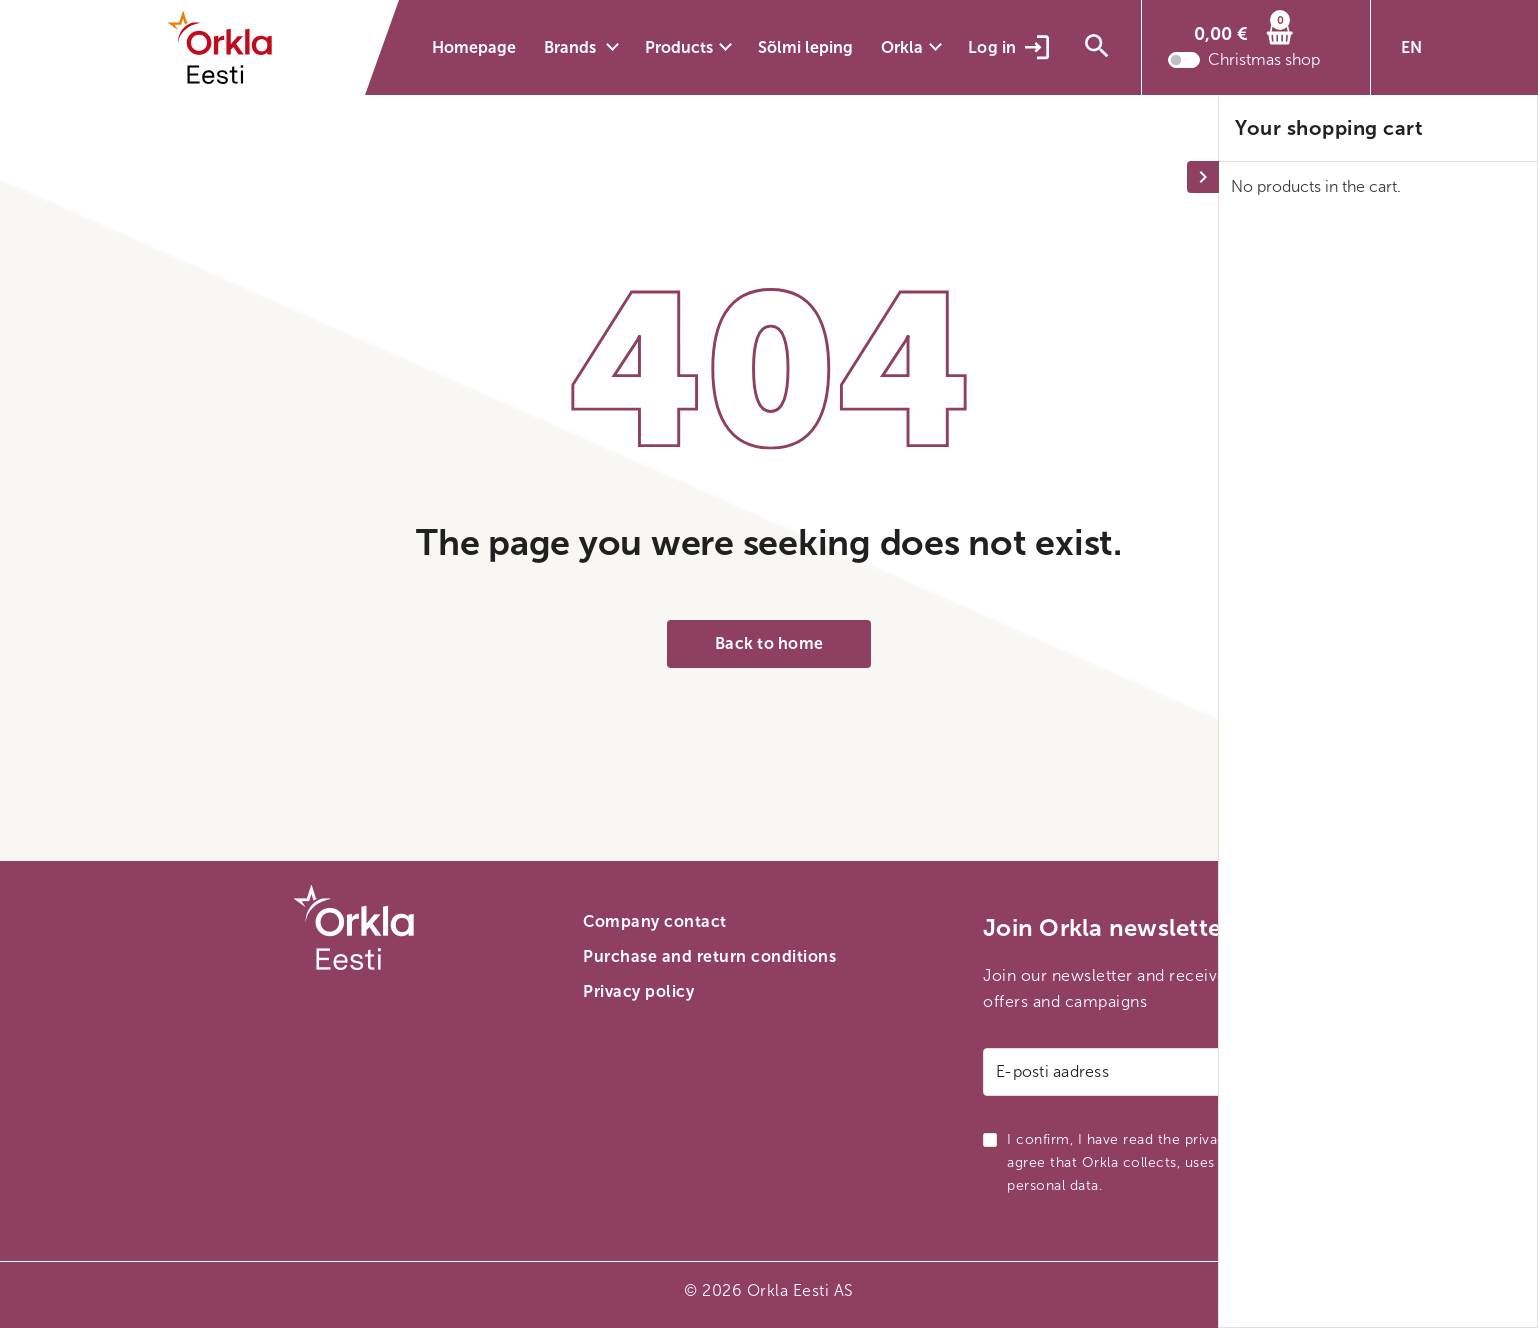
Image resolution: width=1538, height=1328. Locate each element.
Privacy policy (638, 991)
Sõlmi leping (805, 47)
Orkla (902, 47)
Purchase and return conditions (709, 956)
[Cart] (1244, 34)
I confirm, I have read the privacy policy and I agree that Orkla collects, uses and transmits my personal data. (1171, 1162)
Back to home (769, 643)
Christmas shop (1264, 65)
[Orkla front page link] (233, 48)
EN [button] (1411, 47)
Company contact (655, 921)
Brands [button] (572, 47)
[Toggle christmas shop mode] (1184, 65)
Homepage (474, 47)
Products (679, 47)
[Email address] (1169, 1072)
